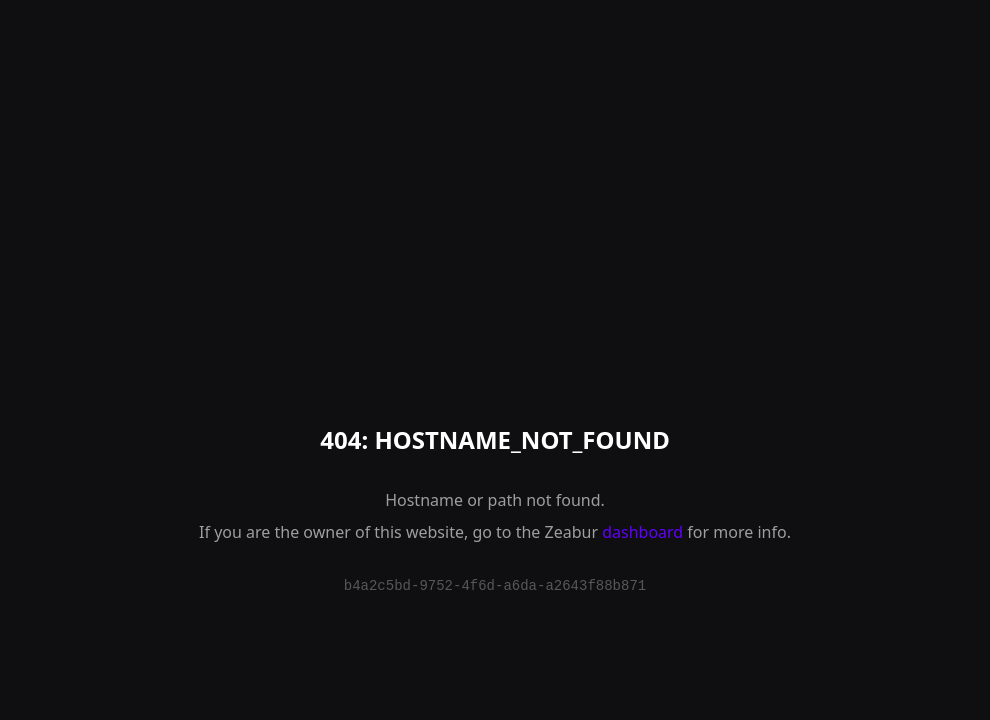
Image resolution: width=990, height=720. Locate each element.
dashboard (642, 532)
